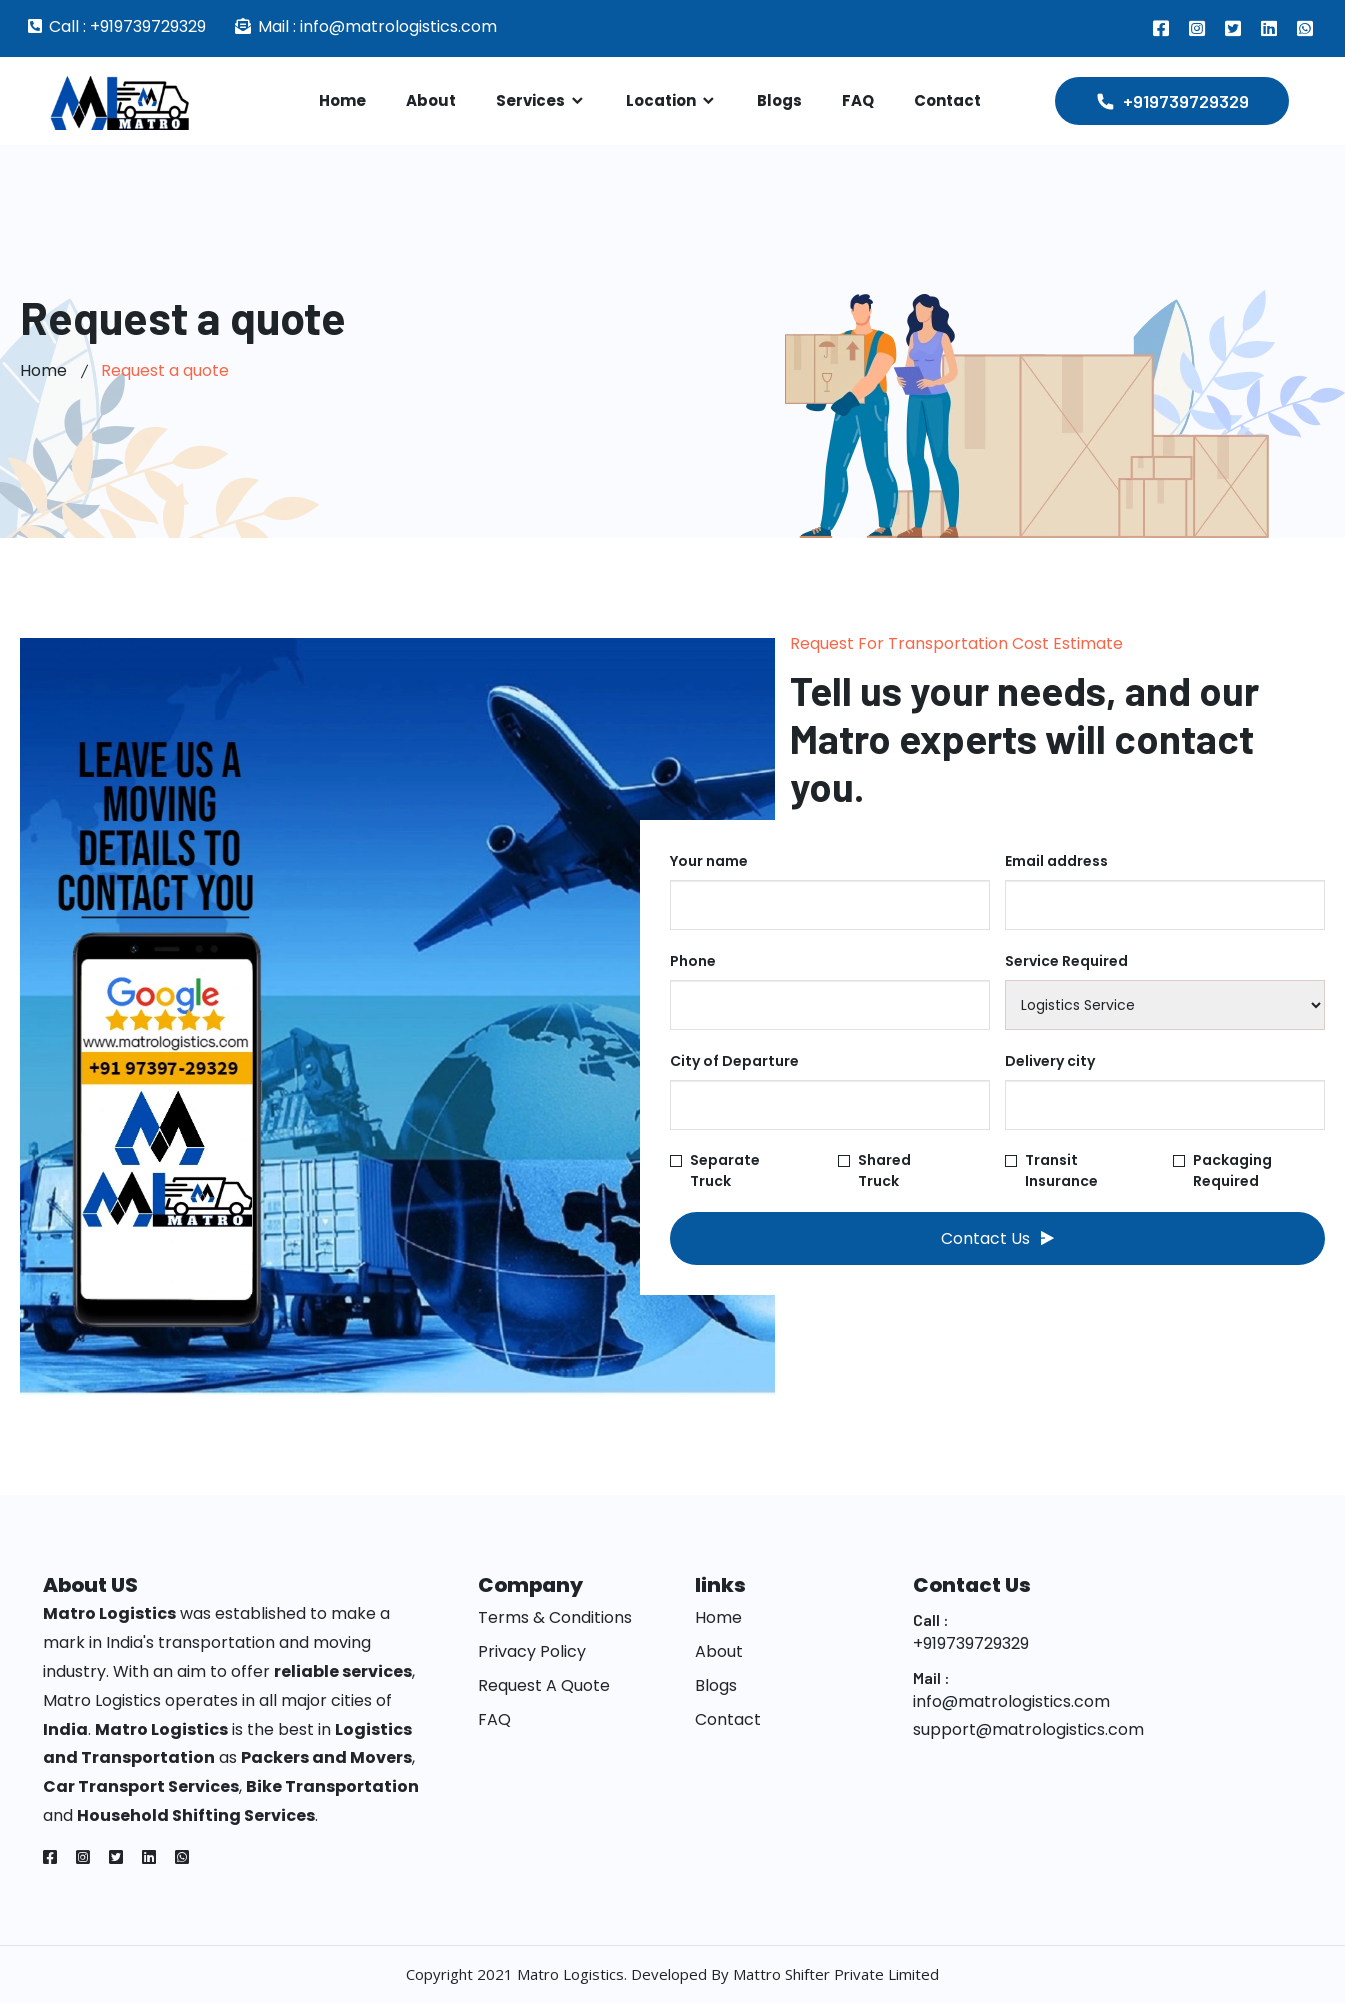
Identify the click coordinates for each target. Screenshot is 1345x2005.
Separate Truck (715, 1170)
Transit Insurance (1058, 1170)
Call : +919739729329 (127, 26)
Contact (947, 100)
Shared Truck (875, 1170)
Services (541, 100)
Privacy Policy (532, 1654)
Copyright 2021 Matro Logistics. (518, 1976)
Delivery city (1050, 1061)
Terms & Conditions (555, 1620)
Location (671, 100)
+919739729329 (971, 1645)
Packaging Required (1222, 1170)
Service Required (1066, 961)
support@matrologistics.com (1028, 1732)
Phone (693, 961)
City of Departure (734, 1061)
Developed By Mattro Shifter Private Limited (785, 1976)
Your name (709, 861)
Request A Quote (544, 1688)
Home (342, 100)
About (431, 100)
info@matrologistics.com (1011, 1703)
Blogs (779, 100)
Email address (1056, 861)
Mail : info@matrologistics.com (377, 26)
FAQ (858, 100)
